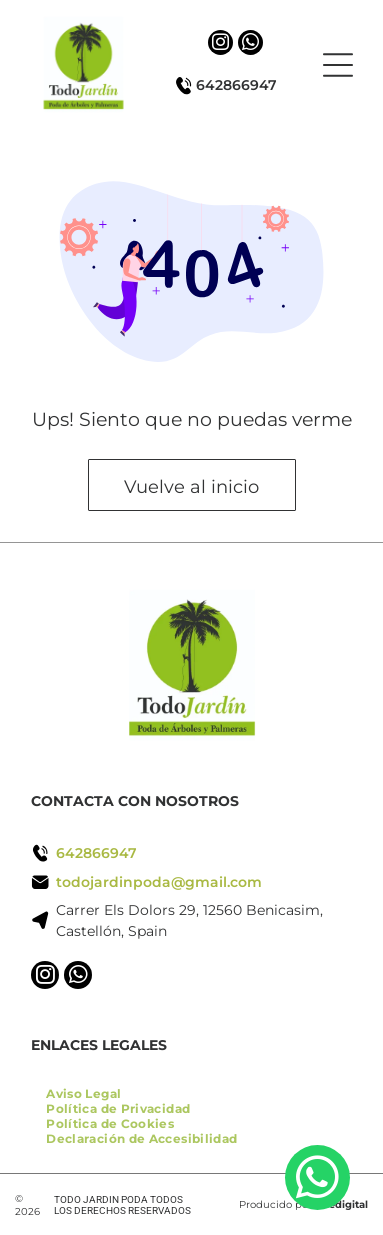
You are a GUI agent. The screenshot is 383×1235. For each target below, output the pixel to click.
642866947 (236, 85)
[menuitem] (83, 1093)
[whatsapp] (250, 45)
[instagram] (220, 45)
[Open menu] (338, 65)
